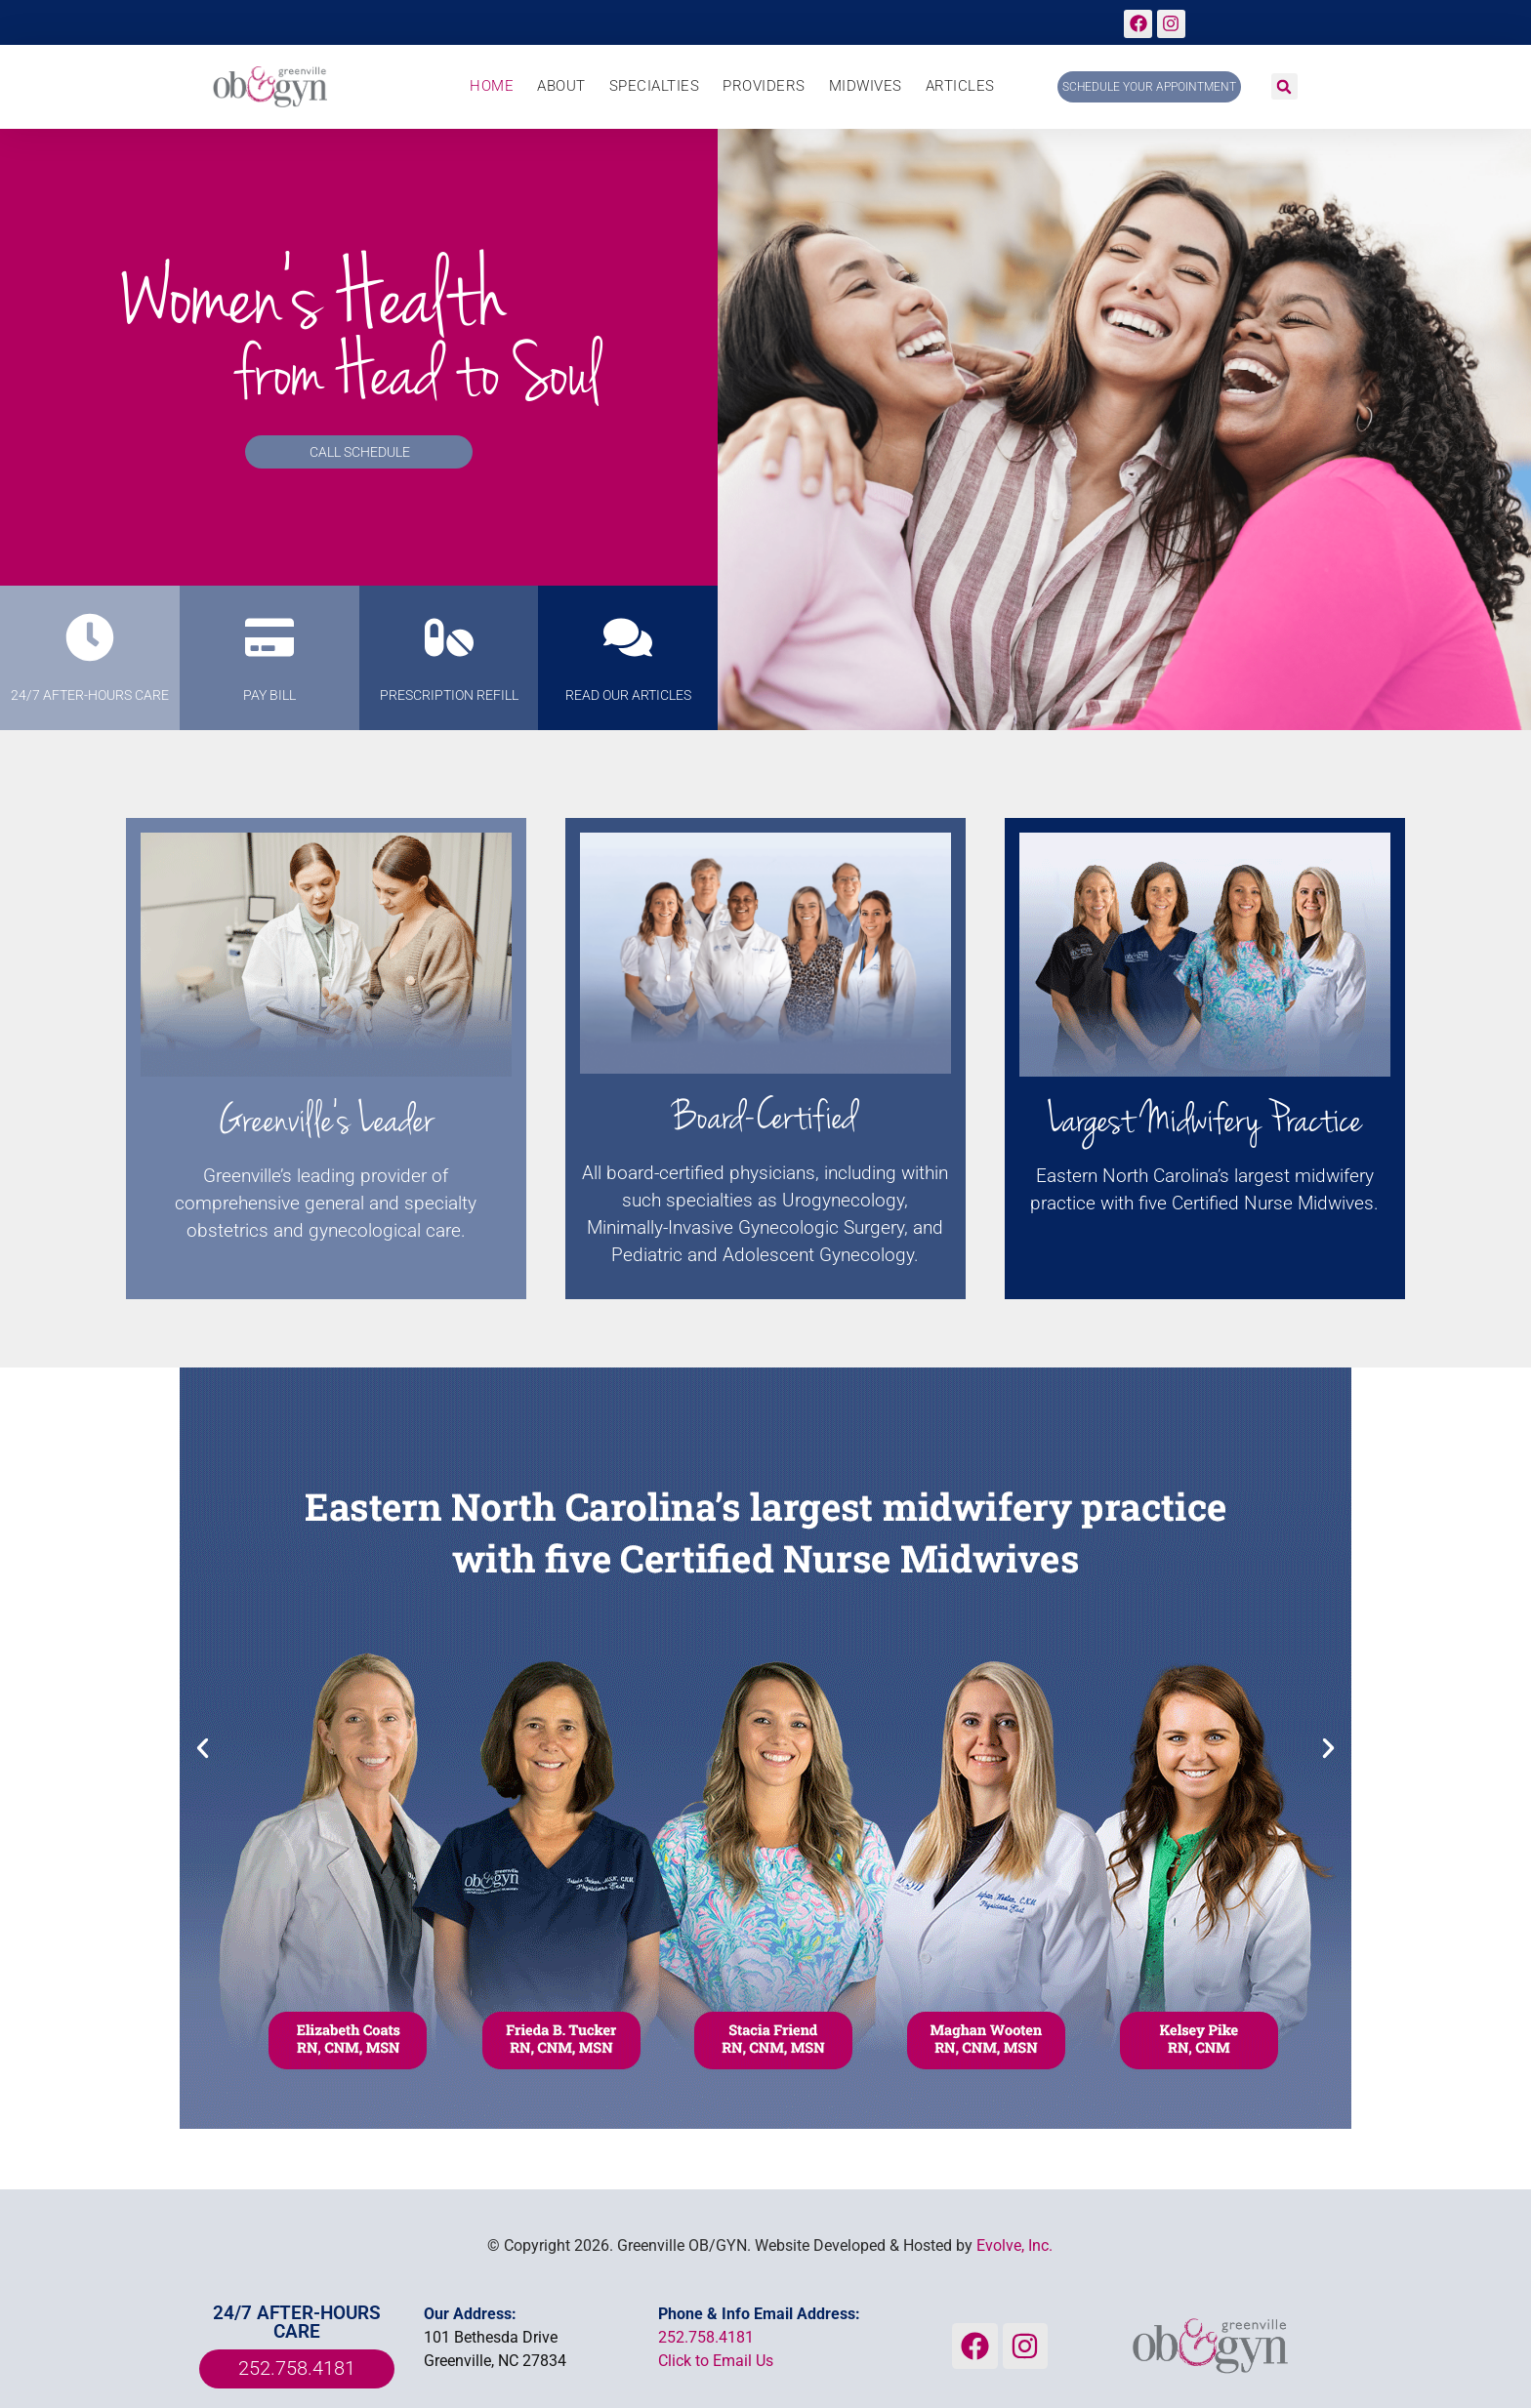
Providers (764, 86)
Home (492, 86)
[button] (1284, 86)
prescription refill (449, 695)
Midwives (865, 86)
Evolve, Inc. (1014, 2245)
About (561, 86)
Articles (960, 86)
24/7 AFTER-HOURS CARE (90, 695)
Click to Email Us (715, 2360)
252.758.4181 (706, 2337)
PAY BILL (269, 695)
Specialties (654, 86)
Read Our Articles (628, 695)
